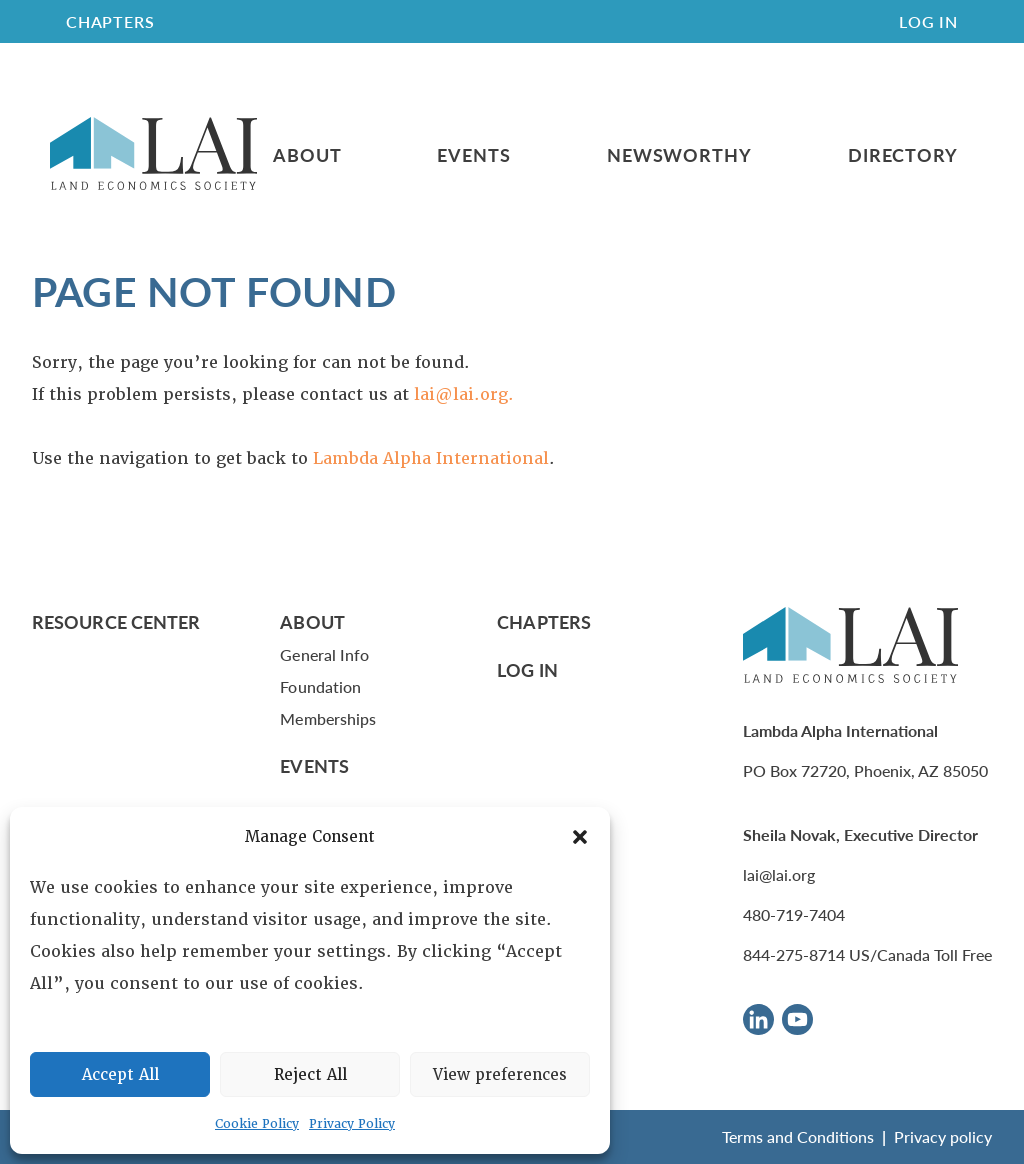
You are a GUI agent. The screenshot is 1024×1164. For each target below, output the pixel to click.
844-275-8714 (794, 954)
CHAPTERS (110, 21)
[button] (580, 837)
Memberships (328, 718)
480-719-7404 (794, 914)
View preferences (500, 1075)
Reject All (310, 1075)
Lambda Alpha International (431, 458)
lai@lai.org (779, 874)
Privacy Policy (352, 1124)
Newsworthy (679, 155)
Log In (928, 21)
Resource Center (116, 621)
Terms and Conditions (798, 1136)
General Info (324, 654)
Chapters (544, 621)
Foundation (320, 686)
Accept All (120, 1075)
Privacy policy (943, 1136)
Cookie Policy (257, 1124)
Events (473, 155)
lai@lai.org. (464, 394)
